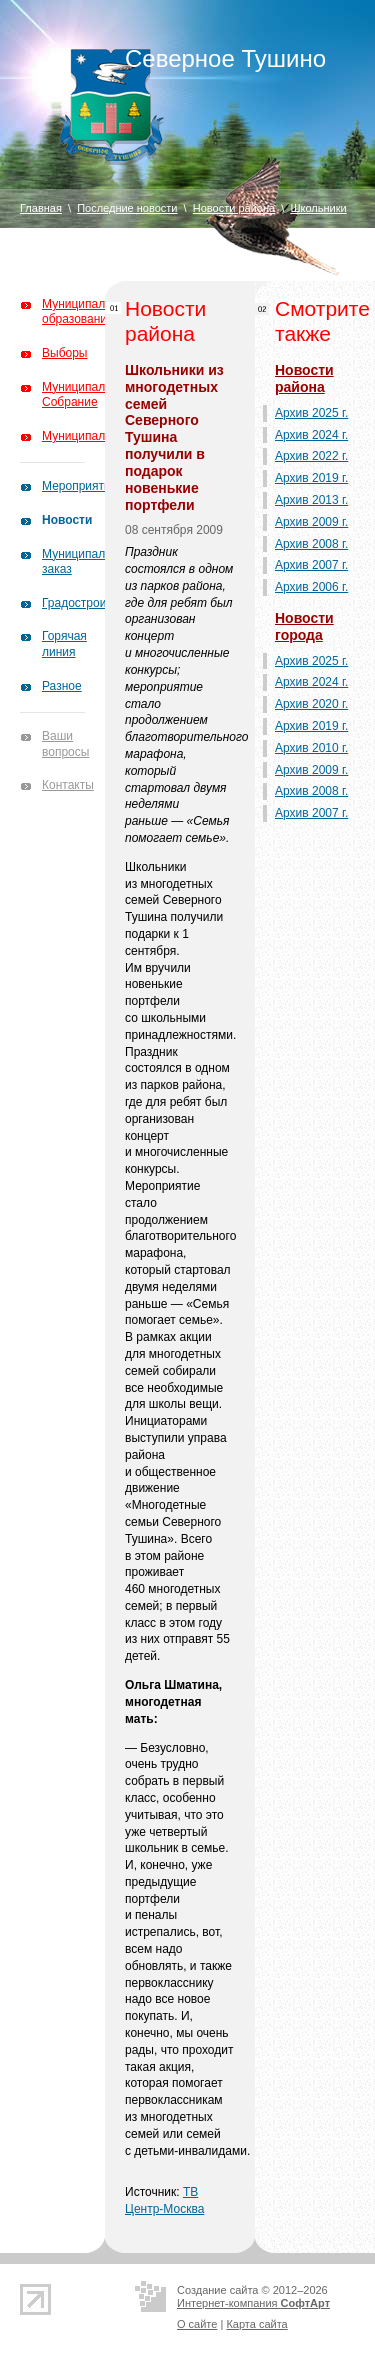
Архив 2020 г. (311, 704)
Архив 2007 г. (311, 565)
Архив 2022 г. (311, 456)
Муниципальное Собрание (86, 395)
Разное (62, 686)
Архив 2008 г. (311, 544)
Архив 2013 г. (311, 500)
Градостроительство (99, 603)
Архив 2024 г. (311, 435)
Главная (41, 208)
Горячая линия (64, 644)
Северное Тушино (225, 58)
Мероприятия (79, 486)
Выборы (64, 353)
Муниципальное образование (86, 312)
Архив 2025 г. (311, 413)
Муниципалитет (85, 436)
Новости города (304, 626)
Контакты (68, 785)
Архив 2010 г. (311, 748)
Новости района (234, 208)
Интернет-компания (253, 2303)
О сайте (197, 2324)
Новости (67, 520)
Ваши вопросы (65, 744)
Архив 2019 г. (311, 478)
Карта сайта (256, 2324)
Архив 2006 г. (311, 587)
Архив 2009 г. (311, 522)
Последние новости (127, 208)
